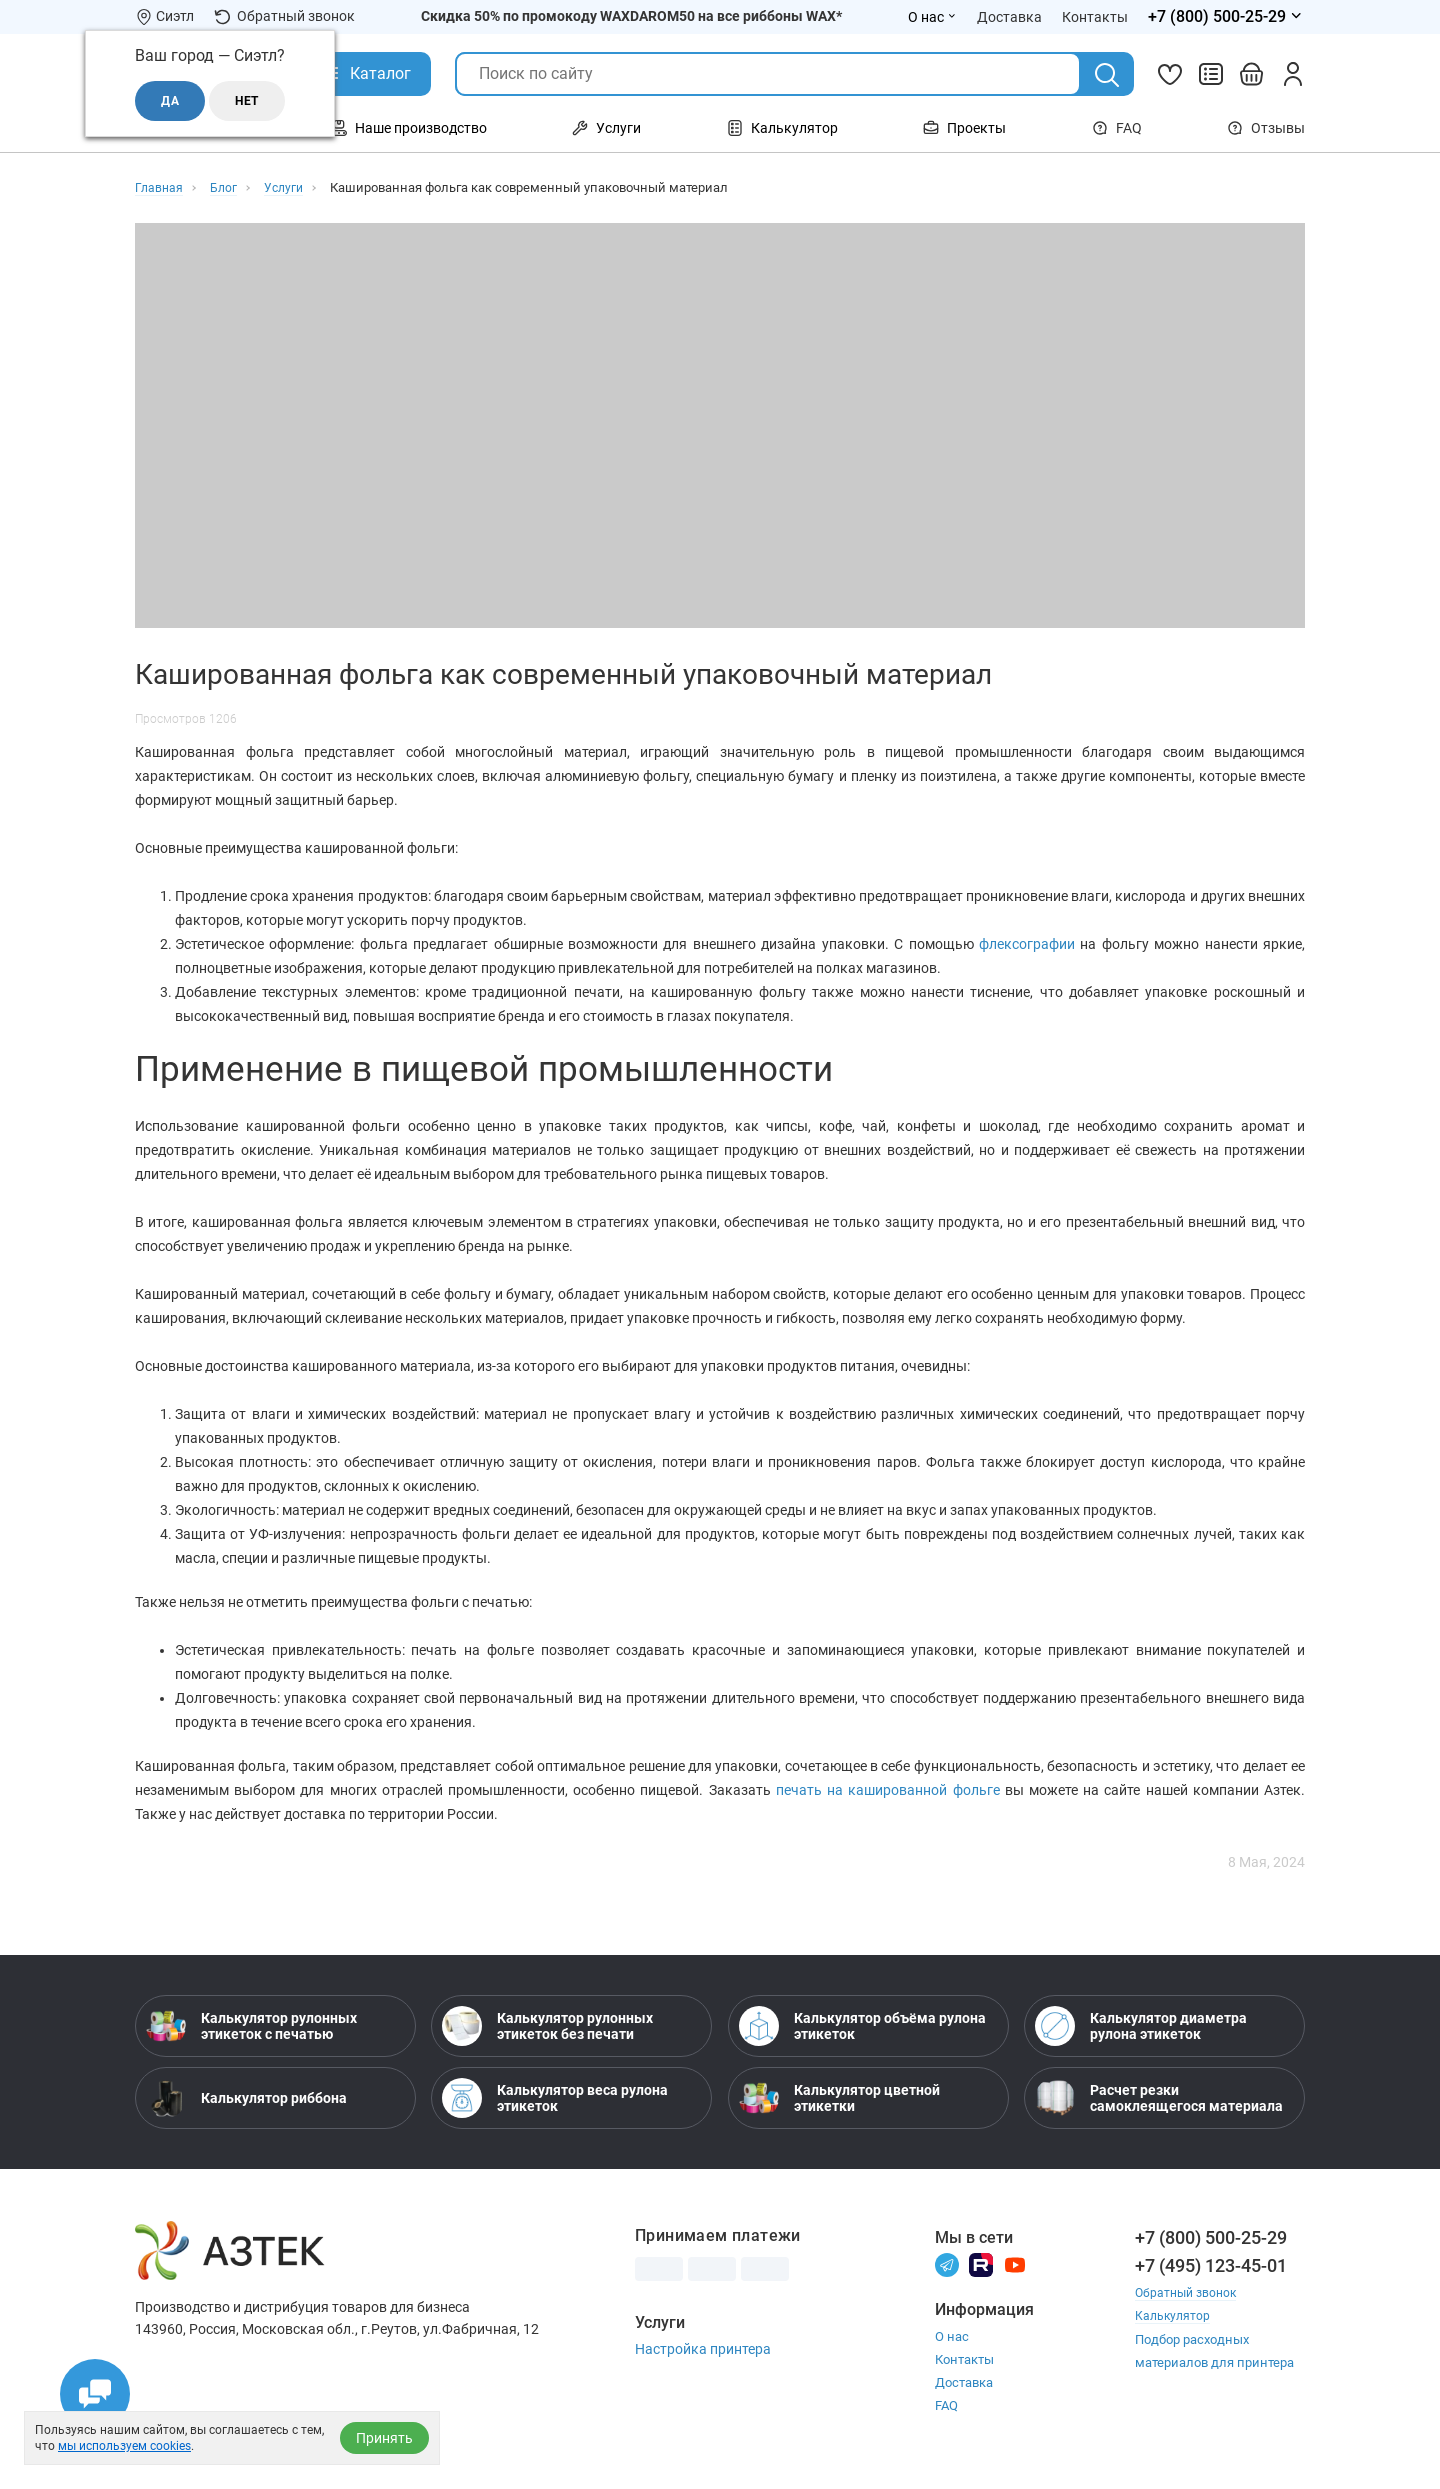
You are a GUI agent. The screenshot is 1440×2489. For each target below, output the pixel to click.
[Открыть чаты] (95, 2394)
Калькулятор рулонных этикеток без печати (547, 2026)
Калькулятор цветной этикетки (839, 2098)
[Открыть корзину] (1252, 74)
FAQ (1117, 128)
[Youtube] (1015, 2264)
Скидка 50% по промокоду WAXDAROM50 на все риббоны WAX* (631, 16)
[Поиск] (1107, 75)
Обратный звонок (284, 16)
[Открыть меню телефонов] (1226, 17)
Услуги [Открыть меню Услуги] (606, 128)
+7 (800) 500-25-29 (1211, 2237)
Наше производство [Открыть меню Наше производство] (409, 128)
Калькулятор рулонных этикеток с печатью (251, 2026)
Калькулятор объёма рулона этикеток (862, 2026)
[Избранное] (1170, 74)
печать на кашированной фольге (888, 1790)
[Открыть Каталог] (365, 74)
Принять (384, 2438)
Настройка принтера (703, 2349)
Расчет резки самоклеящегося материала (1159, 2098)
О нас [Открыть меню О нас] (932, 17)
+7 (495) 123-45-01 (1211, 2265)
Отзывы (1266, 128)
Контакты (964, 2359)
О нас (952, 2336)
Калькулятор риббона (246, 2098)
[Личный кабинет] (1293, 74)
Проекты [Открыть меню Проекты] (964, 128)
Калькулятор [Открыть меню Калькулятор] (782, 128)
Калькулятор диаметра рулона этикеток (1141, 2026)
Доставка (964, 2382)
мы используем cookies (124, 2446)
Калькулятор (1174, 2315)
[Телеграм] (947, 2264)
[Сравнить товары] (1211, 74)
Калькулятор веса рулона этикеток (555, 2098)
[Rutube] (981, 2264)
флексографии (1029, 944)
